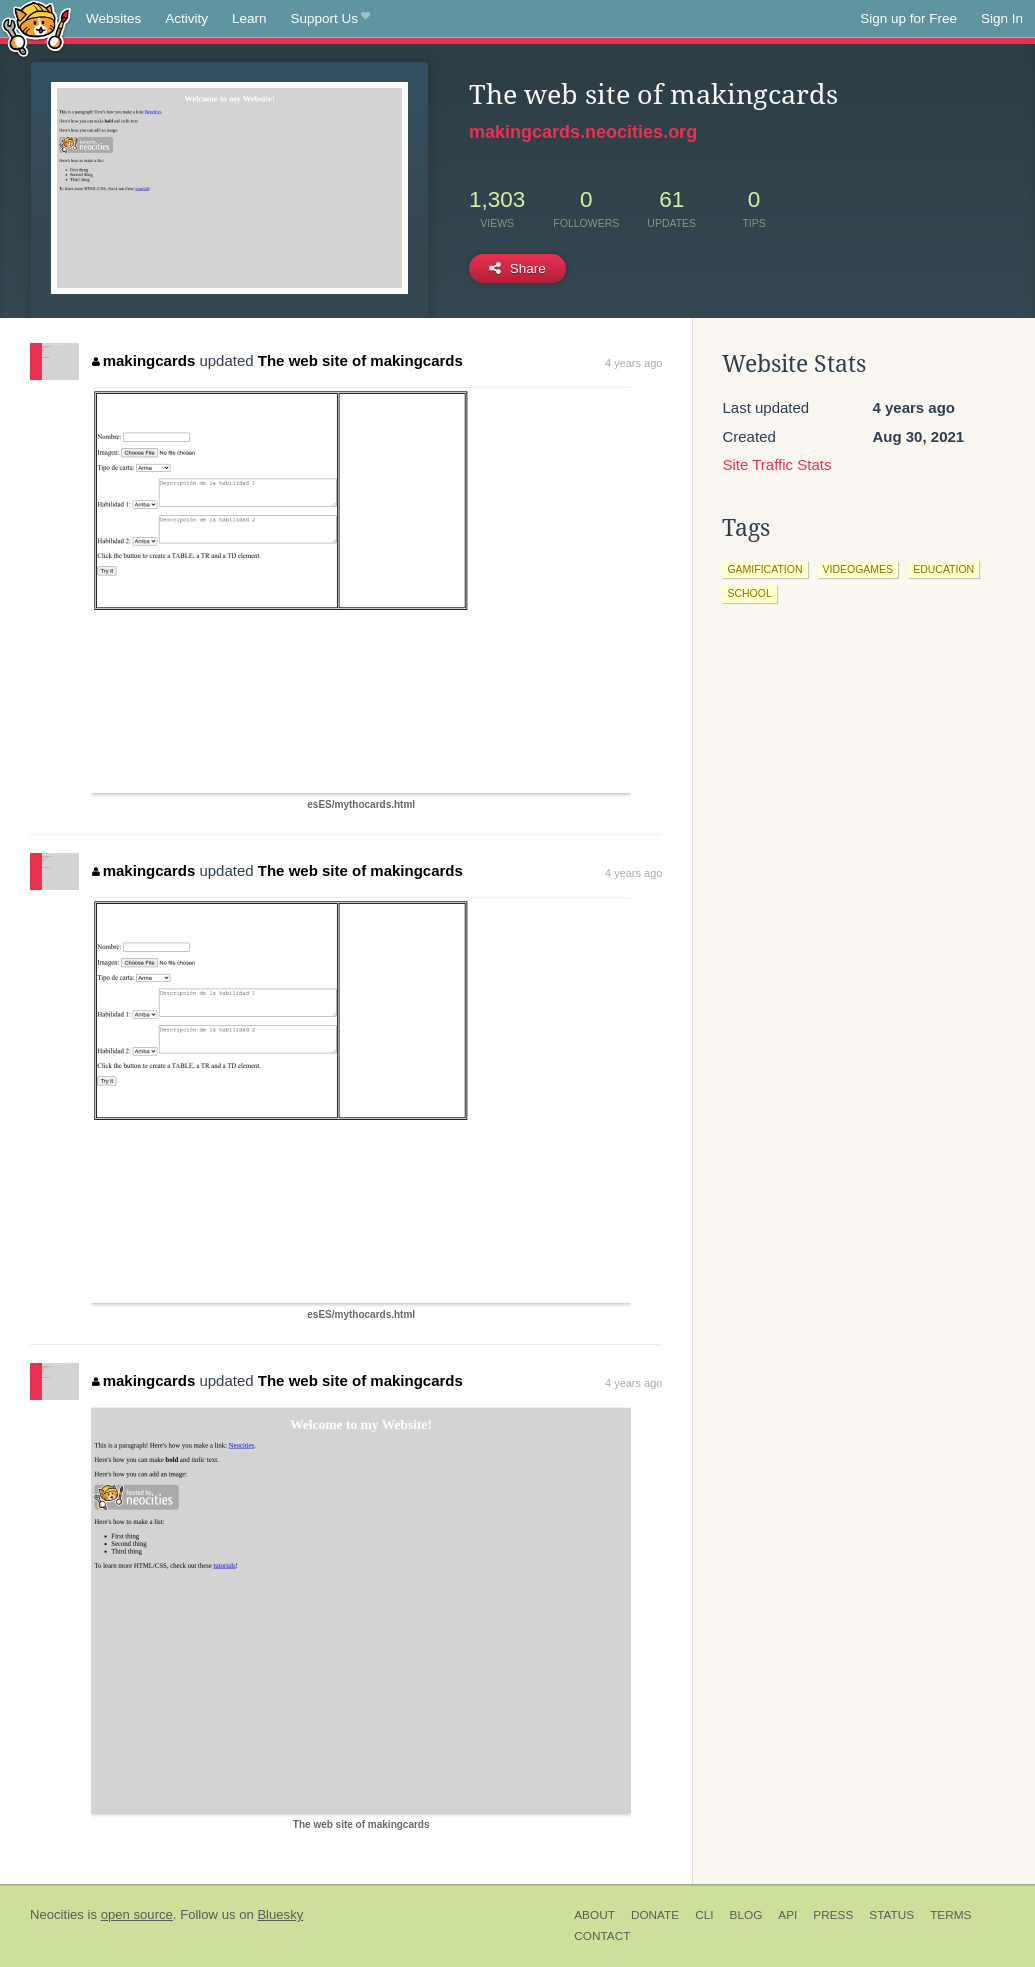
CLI (704, 1915)
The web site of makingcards (360, 360)
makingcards (143, 360)
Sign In (1002, 18)
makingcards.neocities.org (583, 132)
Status (891, 1915)
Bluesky (280, 1914)
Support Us (330, 19)
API (787, 1915)
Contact (602, 1936)
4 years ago (633, 363)
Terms (950, 1915)
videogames (858, 569)
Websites (113, 18)
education (943, 569)
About (594, 1915)
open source (137, 1914)
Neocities (57, 1914)
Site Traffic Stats (776, 464)
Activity (186, 18)
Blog (746, 1915)
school (749, 593)
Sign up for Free (908, 18)
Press (833, 1915)
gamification (764, 569)
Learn (249, 18)
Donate (655, 1915)
